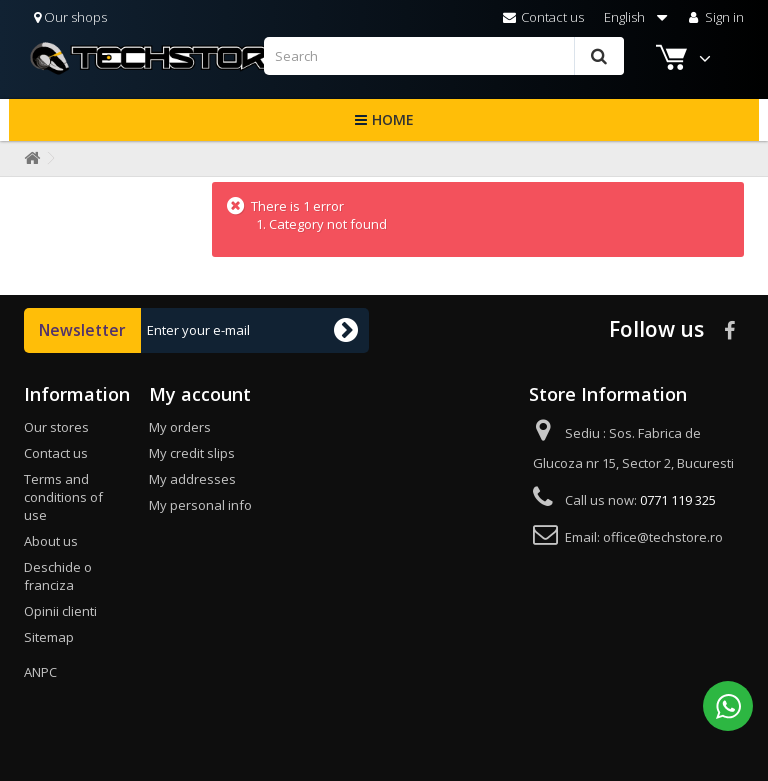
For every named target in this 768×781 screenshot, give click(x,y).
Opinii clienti (60, 611)
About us (51, 541)
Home (393, 119)
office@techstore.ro (663, 537)
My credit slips (192, 453)
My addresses (192, 479)
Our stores (56, 427)
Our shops (70, 17)
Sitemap (49, 637)
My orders (180, 427)
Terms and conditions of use (63, 497)
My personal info (200, 505)
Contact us (543, 17)
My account (200, 394)
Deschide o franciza (58, 576)
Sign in (714, 17)
